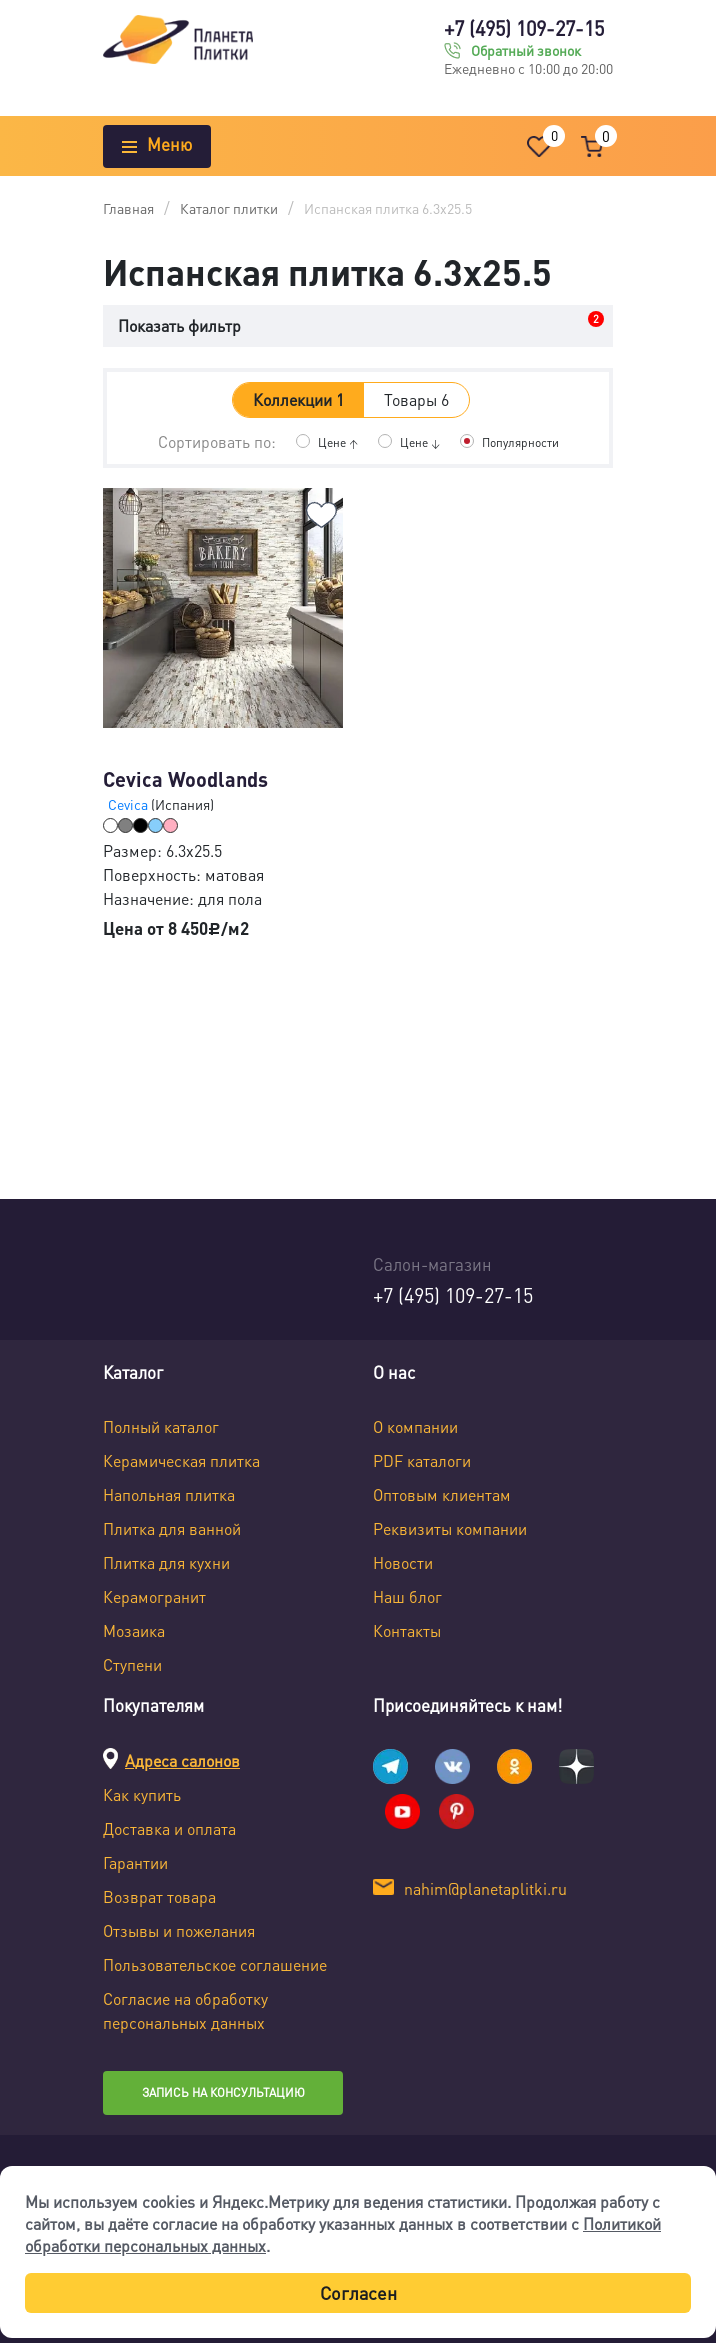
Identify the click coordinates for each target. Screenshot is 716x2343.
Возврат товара (159, 1896)
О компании (415, 1426)
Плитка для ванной (172, 1528)
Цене (338, 442)
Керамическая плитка (181, 1460)
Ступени (132, 1664)
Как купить (142, 1794)
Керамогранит (154, 1596)
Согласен (358, 2292)
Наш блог (407, 1596)
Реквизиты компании (450, 1528)
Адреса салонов (182, 1760)
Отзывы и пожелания (179, 1930)
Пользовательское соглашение (215, 1964)
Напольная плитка (169, 1494)
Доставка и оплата (169, 1828)
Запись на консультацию (223, 2092)
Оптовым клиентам (442, 1494)
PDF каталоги (422, 1460)
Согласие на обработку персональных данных (185, 2010)
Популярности (520, 442)
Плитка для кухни (166, 1562)
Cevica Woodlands (185, 779)
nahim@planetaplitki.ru (485, 1888)
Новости (403, 1562)
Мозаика (134, 1630)
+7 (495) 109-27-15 (524, 28)
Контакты (407, 1630)
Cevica (129, 804)
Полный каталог (161, 1426)
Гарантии (135, 1862)
